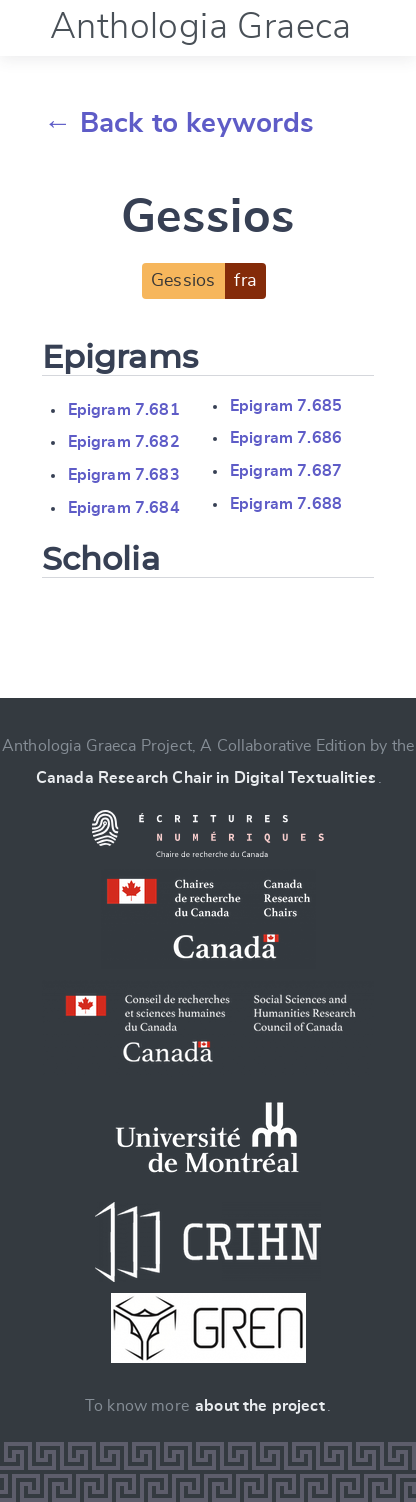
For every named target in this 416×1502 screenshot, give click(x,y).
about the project (260, 1406)
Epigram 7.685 (286, 406)
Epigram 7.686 (286, 438)
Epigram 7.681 (124, 410)
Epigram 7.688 (286, 504)
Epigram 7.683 (124, 475)
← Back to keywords (179, 124)
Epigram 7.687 (286, 471)
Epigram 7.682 (124, 442)
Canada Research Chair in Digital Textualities (206, 778)
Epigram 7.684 (124, 508)
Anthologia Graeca (201, 27)
